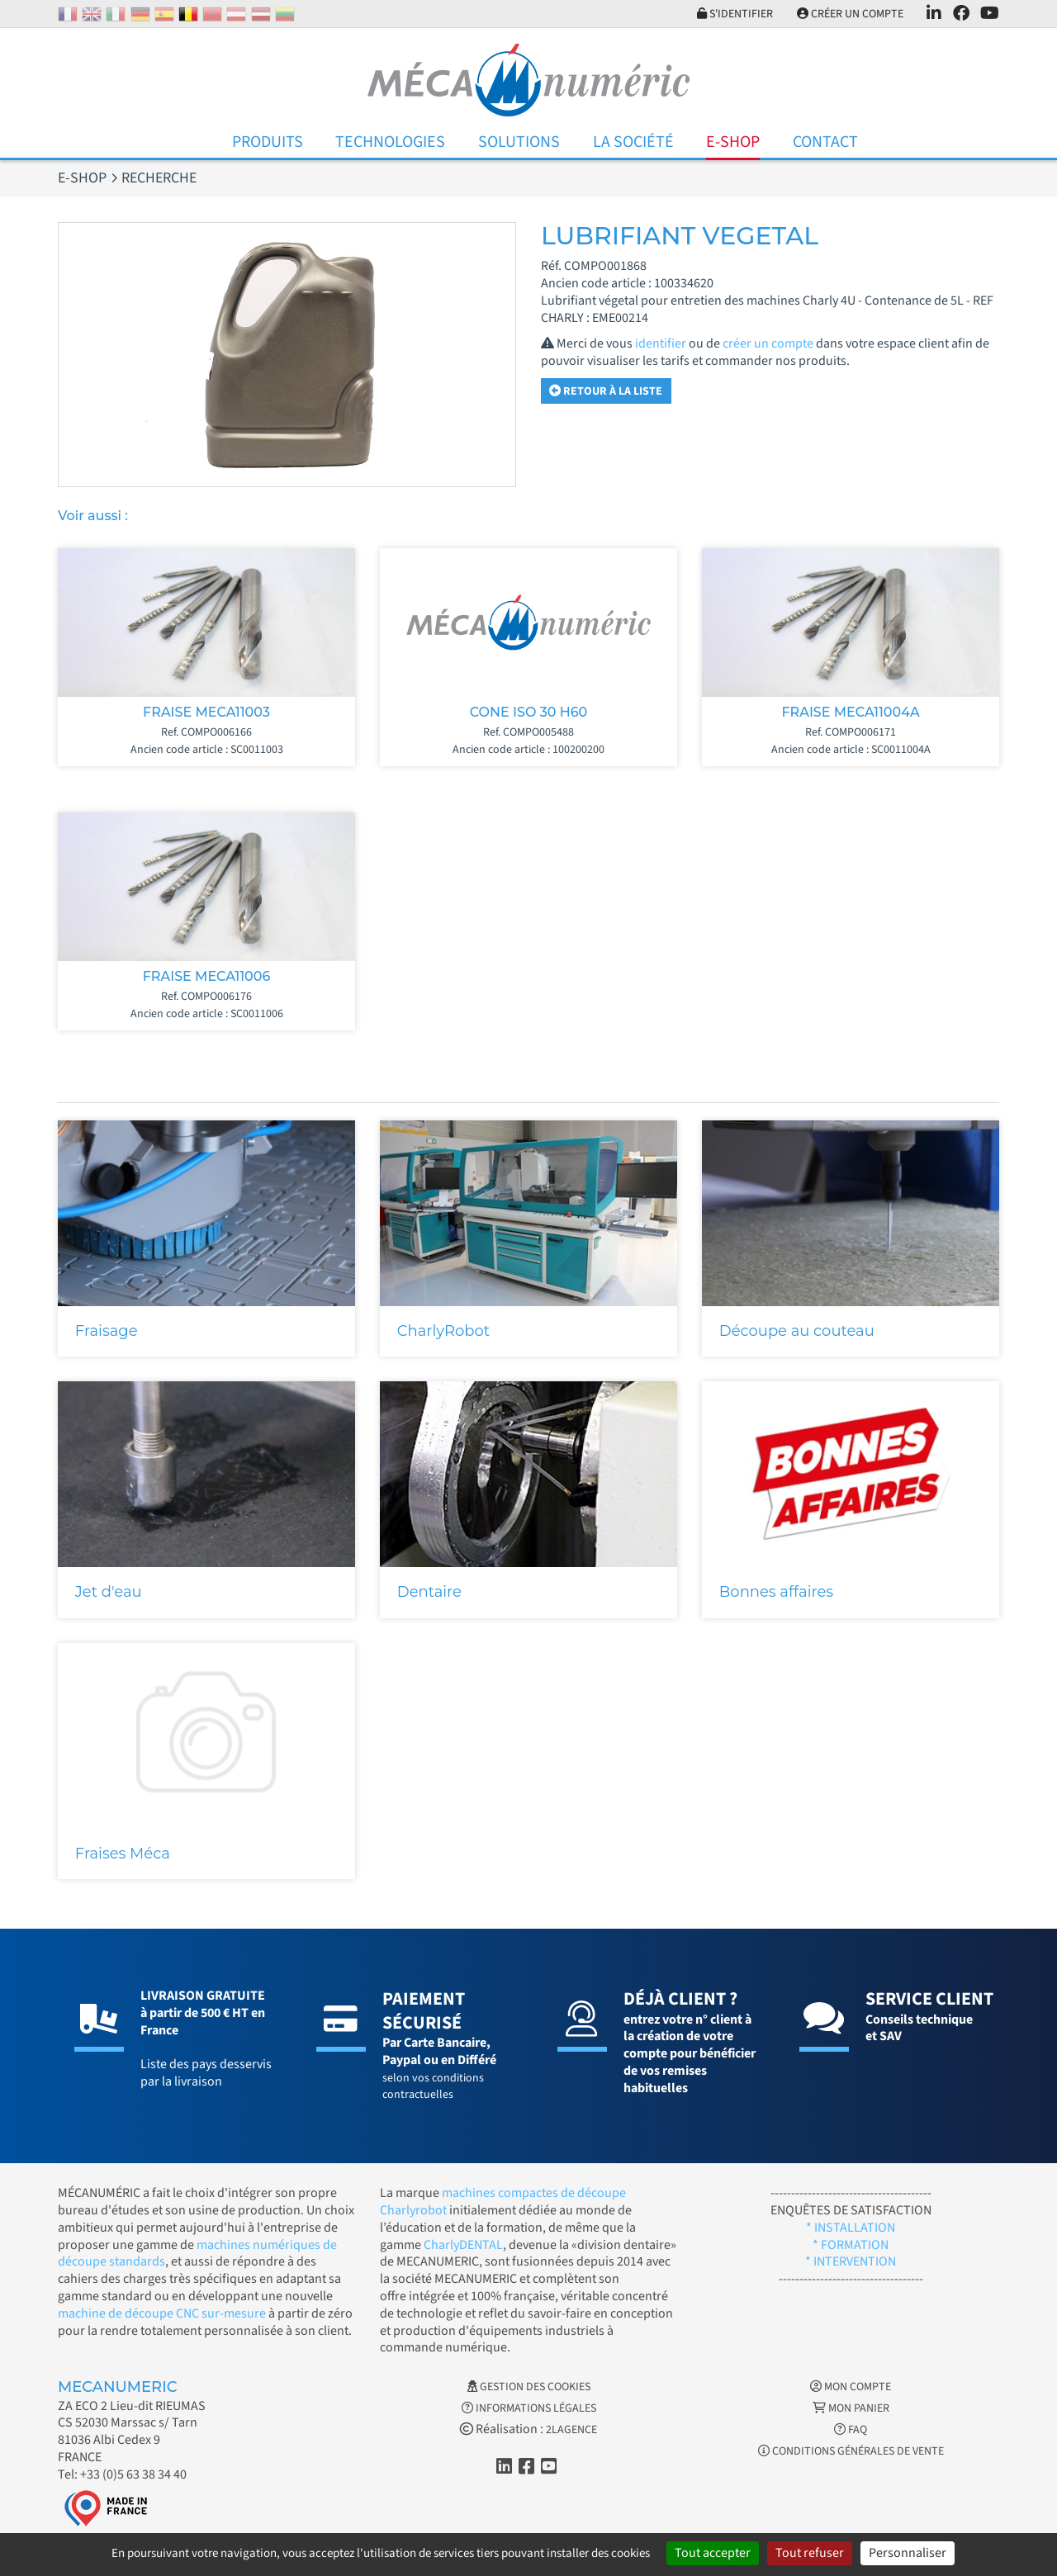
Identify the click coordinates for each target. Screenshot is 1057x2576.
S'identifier (734, 14)
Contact (825, 142)
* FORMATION (851, 2245)
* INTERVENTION (850, 2261)
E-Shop (733, 142)
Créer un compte (849, 14)
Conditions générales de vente (851, 2451)
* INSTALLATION (850, 2227)
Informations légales (529, 2408)
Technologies (390, 142)
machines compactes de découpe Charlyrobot (503, 2201)
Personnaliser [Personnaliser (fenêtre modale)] (907, 2553)
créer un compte (768, 343)
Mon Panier (851, 2408)
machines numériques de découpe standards (197, 2253)
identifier (660, 343)
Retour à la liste (605, 391)
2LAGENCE (571, 2430)
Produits (267, 142)
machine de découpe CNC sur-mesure (162, 2313)
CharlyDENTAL (463, 2245)
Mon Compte (850, 2387)
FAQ (850, 2430)
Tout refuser (809, 2553)
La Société (633, 142)
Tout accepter (713, 2553)
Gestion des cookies (528, 2387)
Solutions (519, 142)
